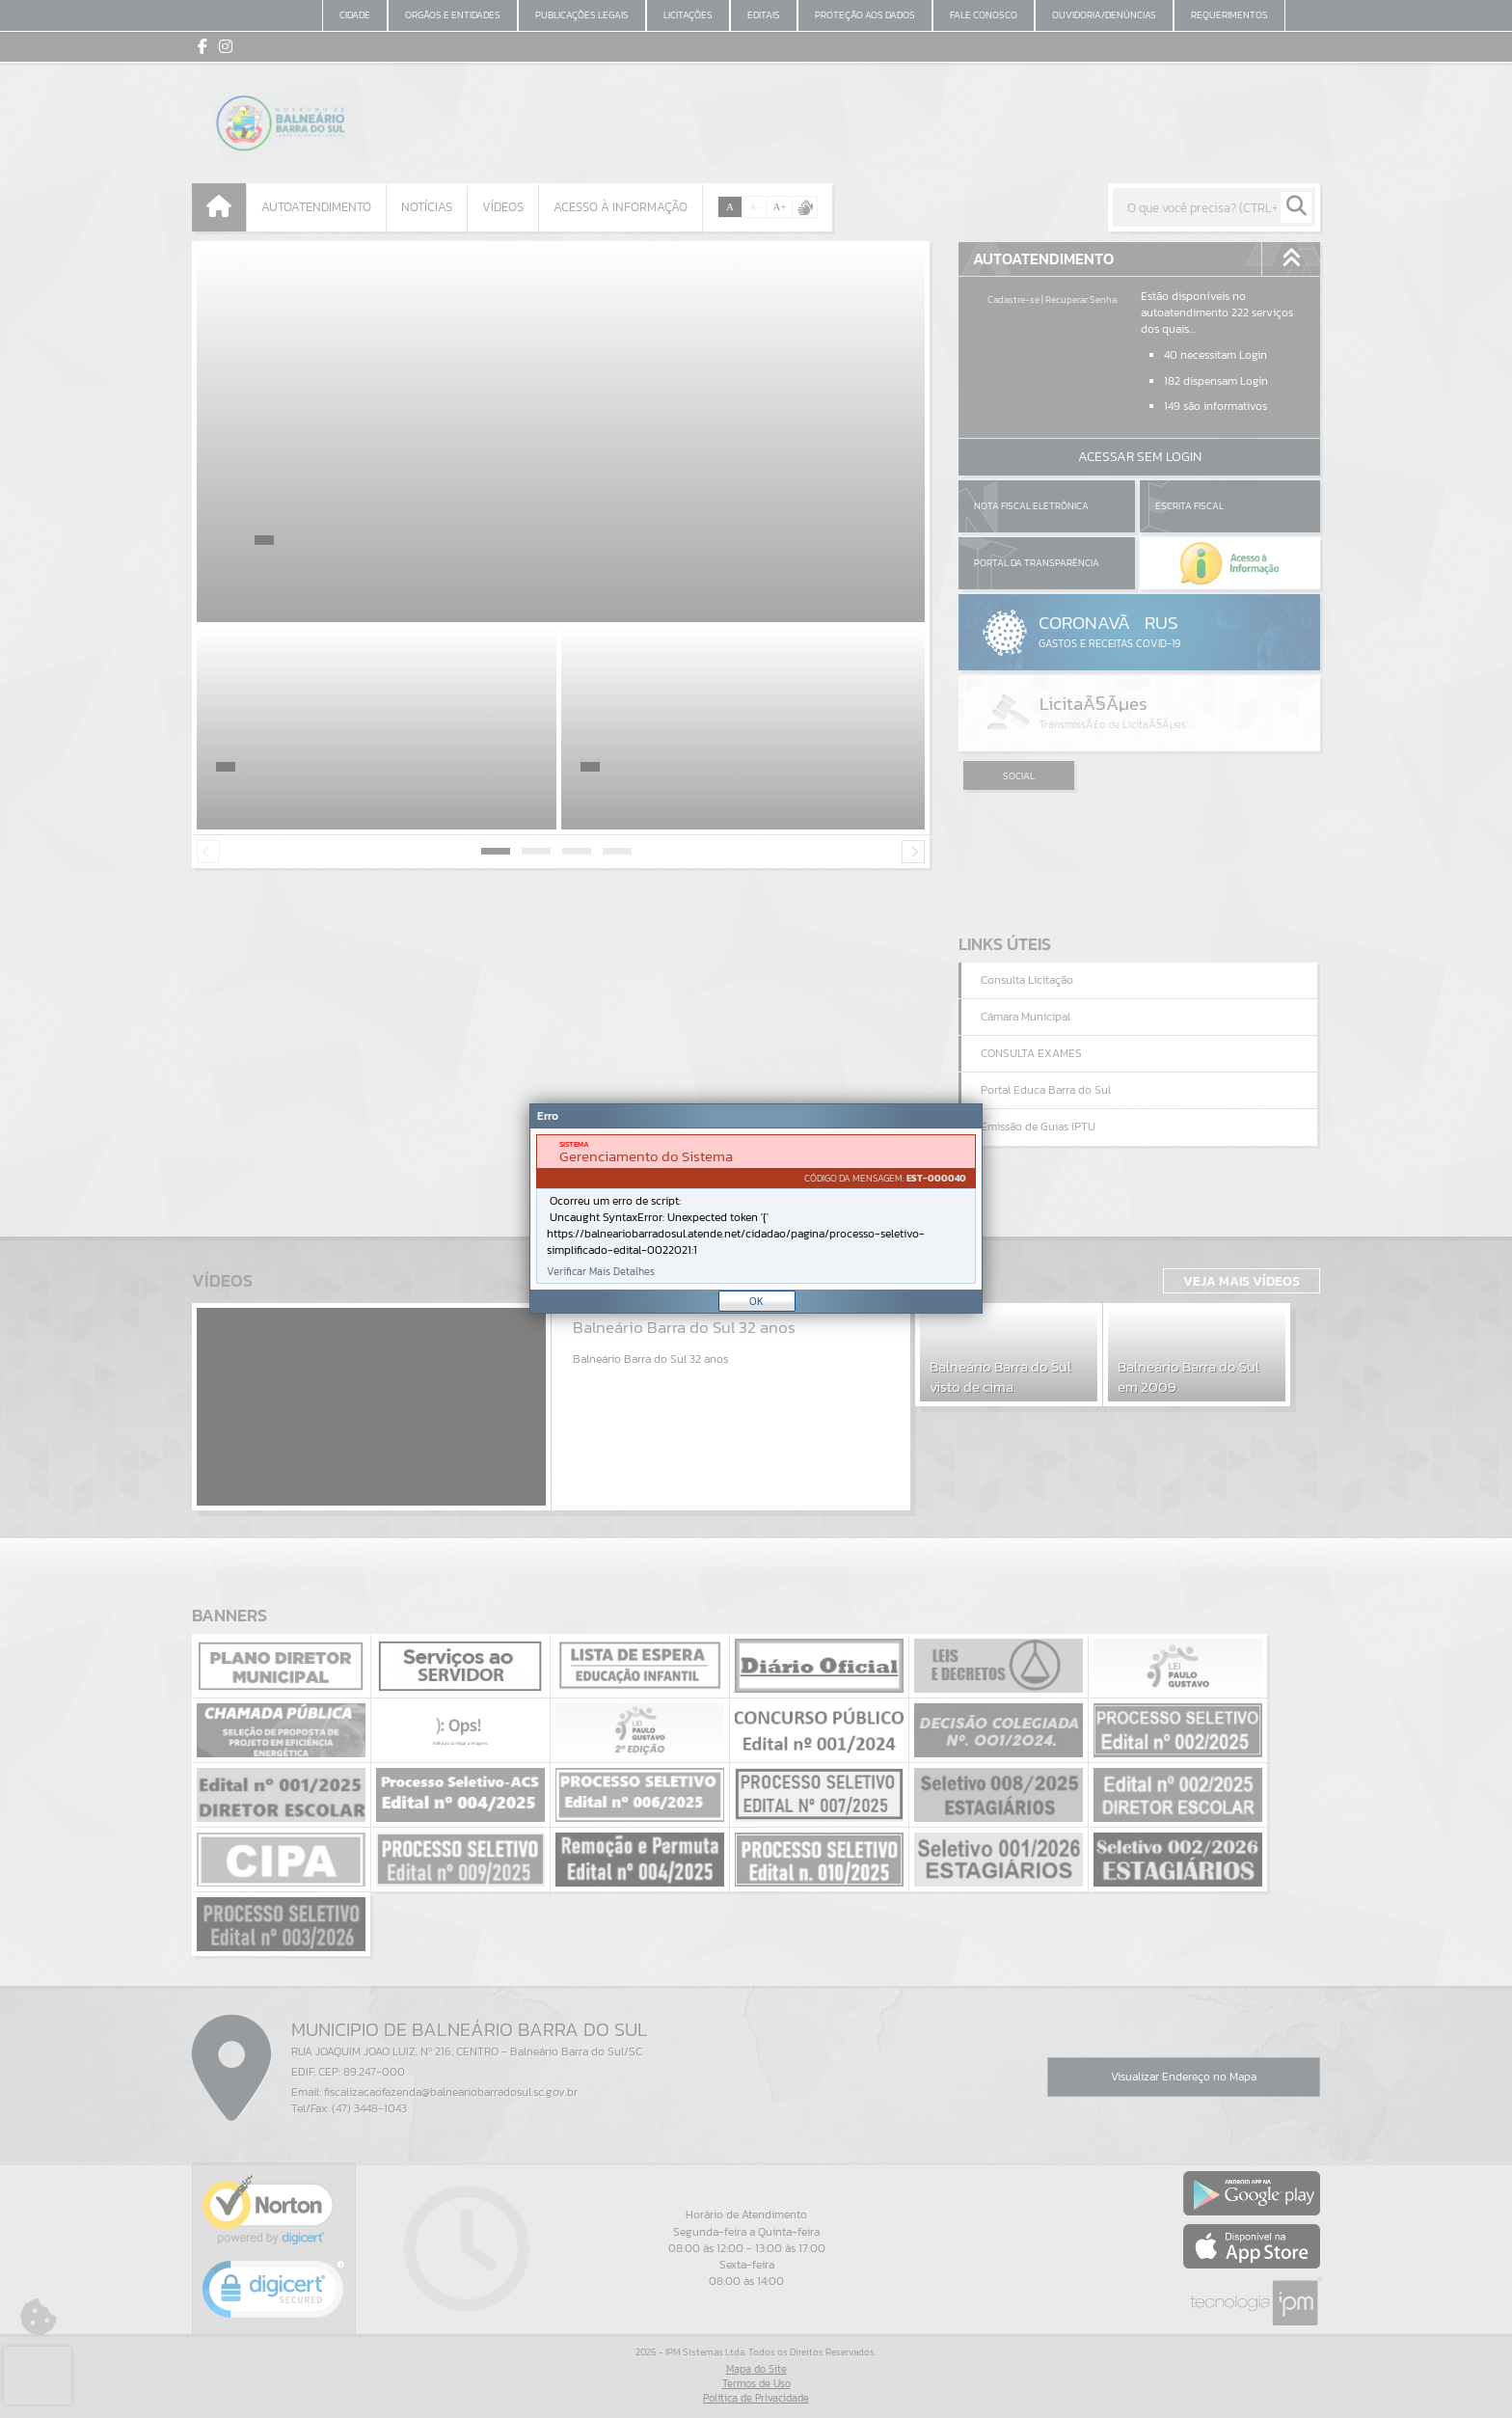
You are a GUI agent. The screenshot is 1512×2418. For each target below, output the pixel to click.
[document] (756, 1209)
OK (756, 1301)
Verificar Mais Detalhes (601, 1271)
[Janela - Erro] (756, 1208)
